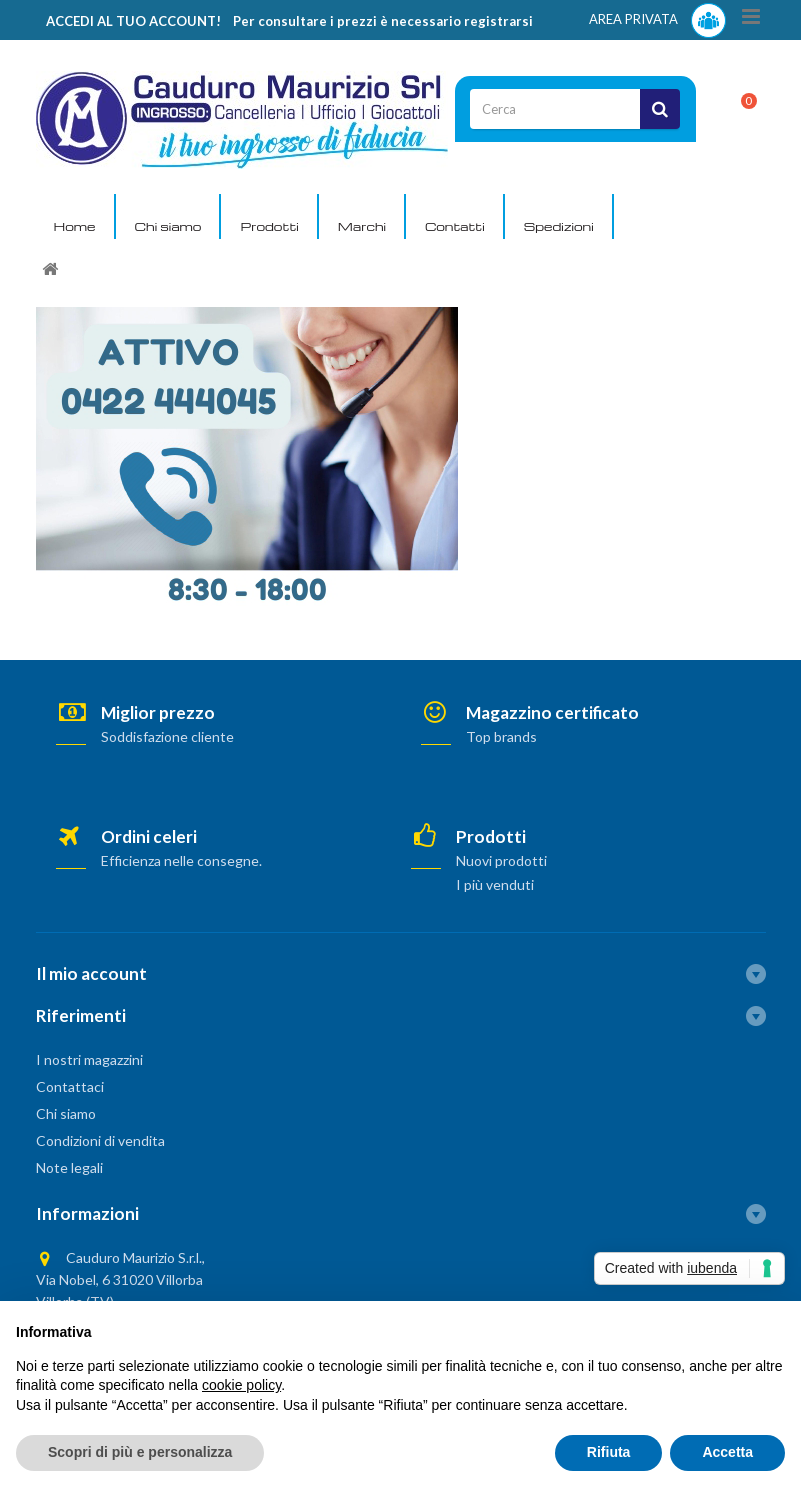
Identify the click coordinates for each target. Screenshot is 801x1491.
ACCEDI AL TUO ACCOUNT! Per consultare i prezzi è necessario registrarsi (289, 21)
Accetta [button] (727, 1452)
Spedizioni (559, 226)
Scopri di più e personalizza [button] (140, 1452)
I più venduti (495, 884)
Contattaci (70, 1086)
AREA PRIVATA (657, 20)
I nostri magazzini (89, 1059)
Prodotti (269, 226)
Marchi (362, 226)
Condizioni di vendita (100, 1140)
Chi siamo (168, 226)
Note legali (69, 1167)
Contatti (455, 226)
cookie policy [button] (241, 1385)
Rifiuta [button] (609, 1452)
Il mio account (91, 973)
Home (75, 226)
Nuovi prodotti (501, 860)
